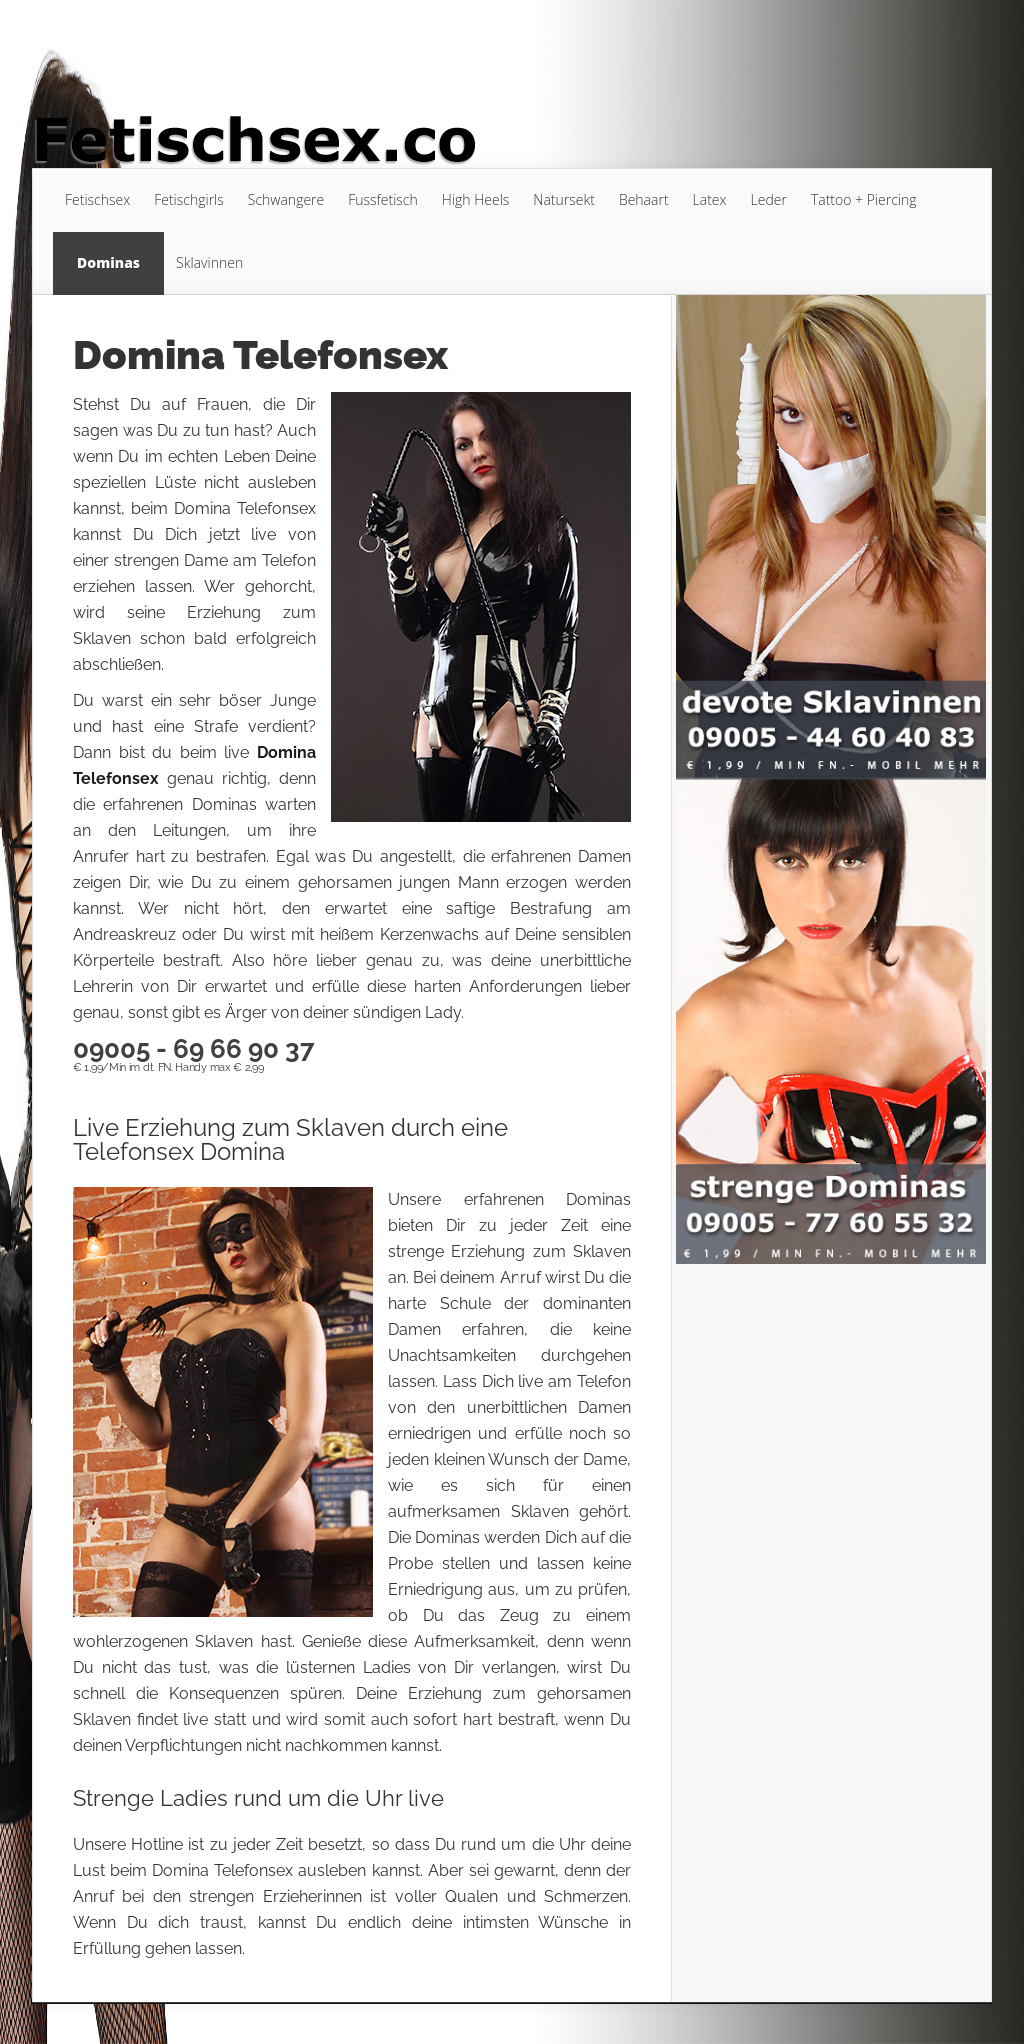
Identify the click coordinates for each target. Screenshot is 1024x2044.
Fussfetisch (383, 199)
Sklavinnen (209, 262)
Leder (769, 199)
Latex (710, 199)
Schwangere (286, 199)
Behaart (644, 199)
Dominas (108, 262)
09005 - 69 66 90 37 (194, 1049)
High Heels (476, 199)
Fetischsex (97, 199)
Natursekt (564, 199)
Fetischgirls (189, 199)
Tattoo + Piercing (864, 199)
